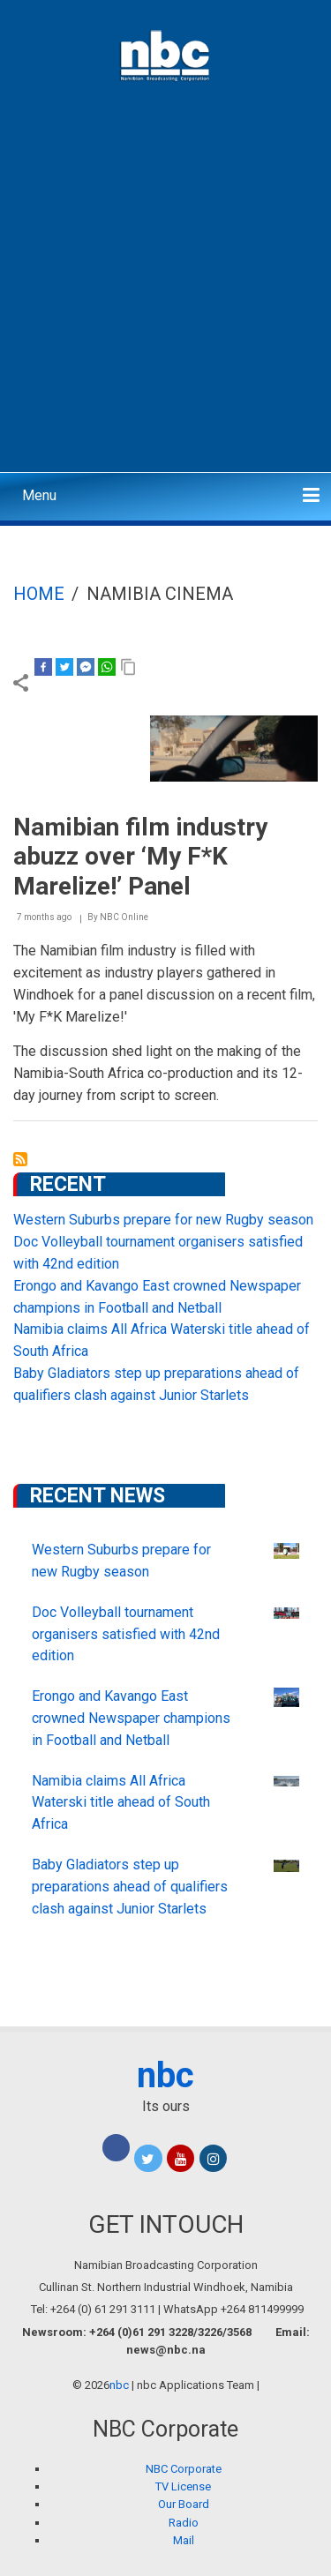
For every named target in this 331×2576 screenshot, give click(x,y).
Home (38, 593)
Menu (39, 495)
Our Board (183, 2504)
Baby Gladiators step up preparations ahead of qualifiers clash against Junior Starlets (130, 1886)
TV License (183, 2486)
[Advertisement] (165, 293)
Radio (184, 2522)
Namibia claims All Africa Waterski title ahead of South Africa (121, 1802)
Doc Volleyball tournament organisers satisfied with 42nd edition (126, 1634)
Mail (183, 2540)
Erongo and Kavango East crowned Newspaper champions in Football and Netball (131, 1718)
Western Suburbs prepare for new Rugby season (163, 1219)
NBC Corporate (184, 2468)
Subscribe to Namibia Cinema (20, 1159)
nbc (165, 2075)
